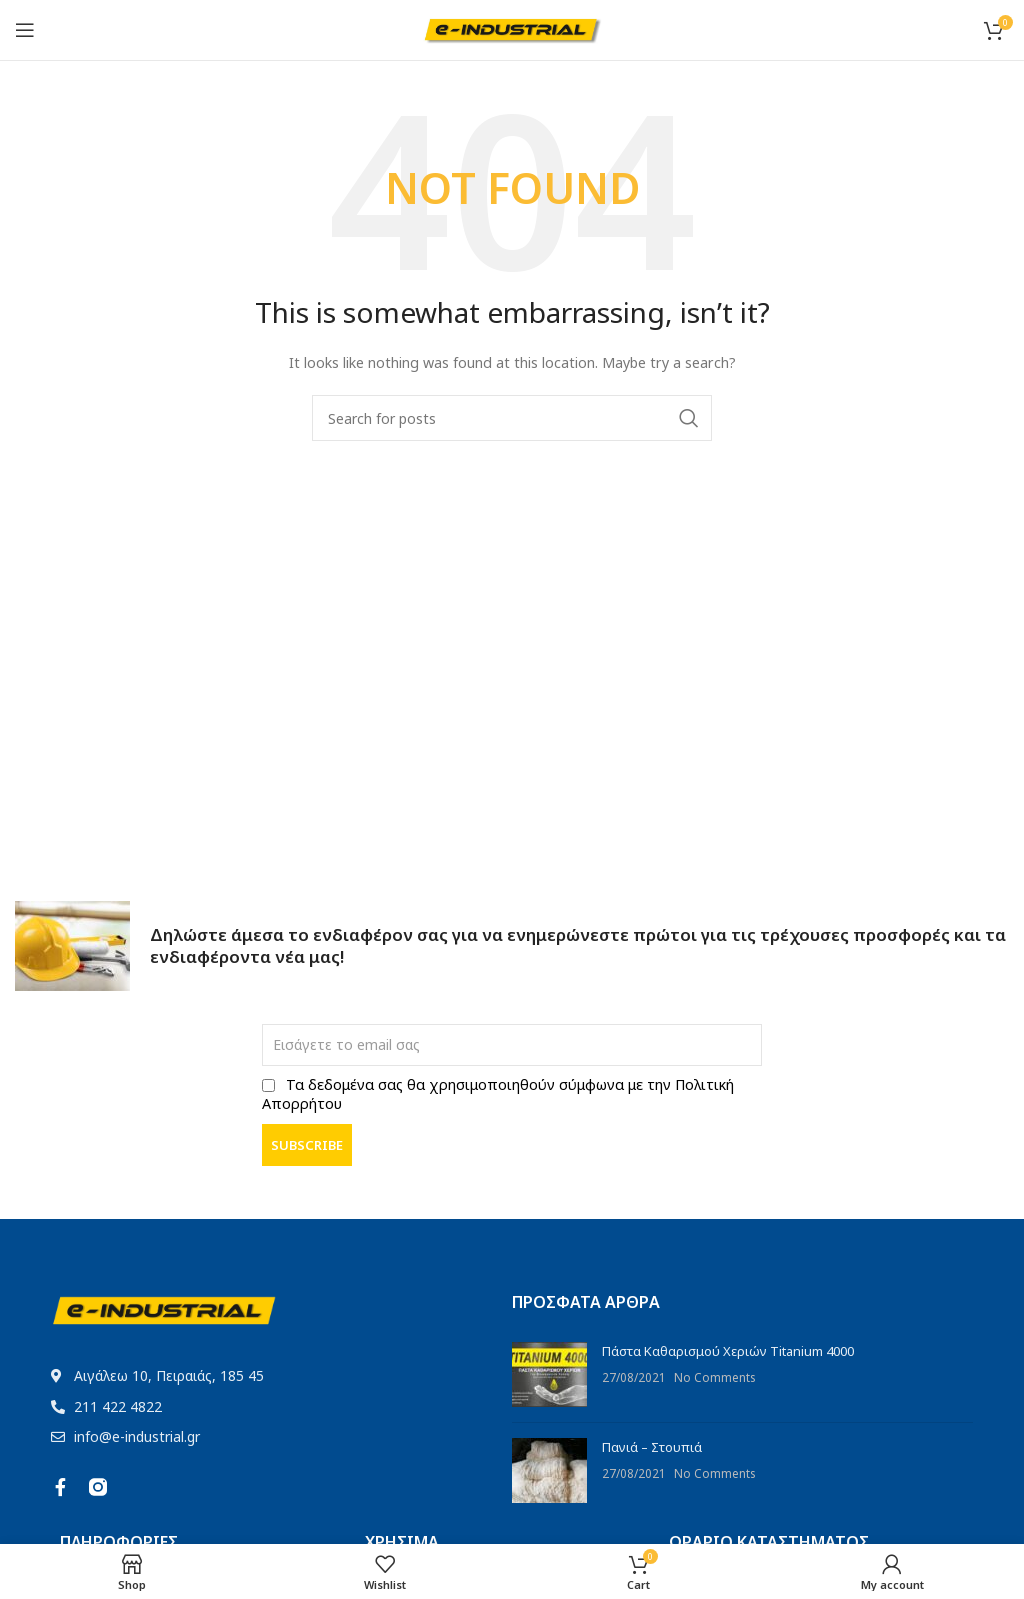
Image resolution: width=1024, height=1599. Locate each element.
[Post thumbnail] (549, 1374)
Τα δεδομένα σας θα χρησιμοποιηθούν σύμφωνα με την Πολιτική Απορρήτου (498, 1094)
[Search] (512, 418)
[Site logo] (512, 28)
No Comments (714, 1377)
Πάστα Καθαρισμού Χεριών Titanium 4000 (728, 1351)
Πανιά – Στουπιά (652, 1447)
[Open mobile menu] (25, 30)
